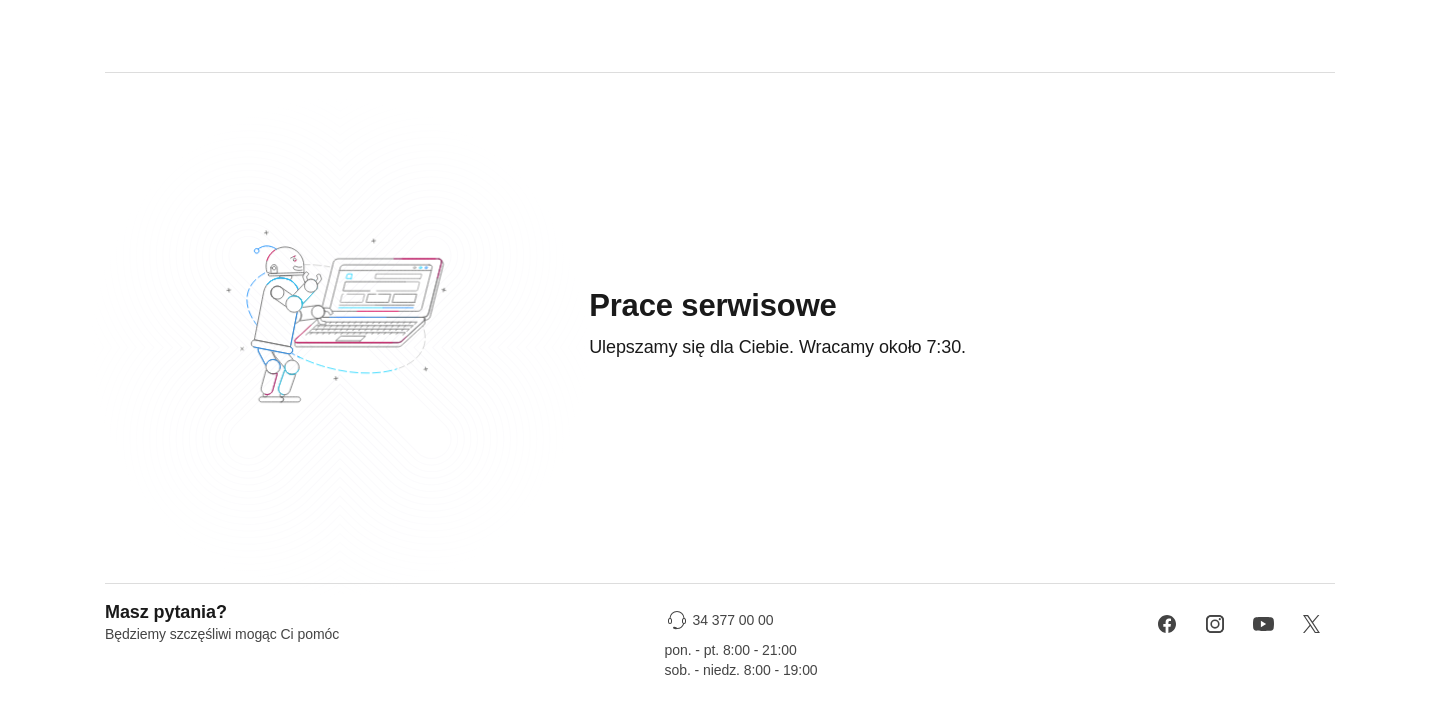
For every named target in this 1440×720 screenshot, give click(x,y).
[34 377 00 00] (722, 620)
